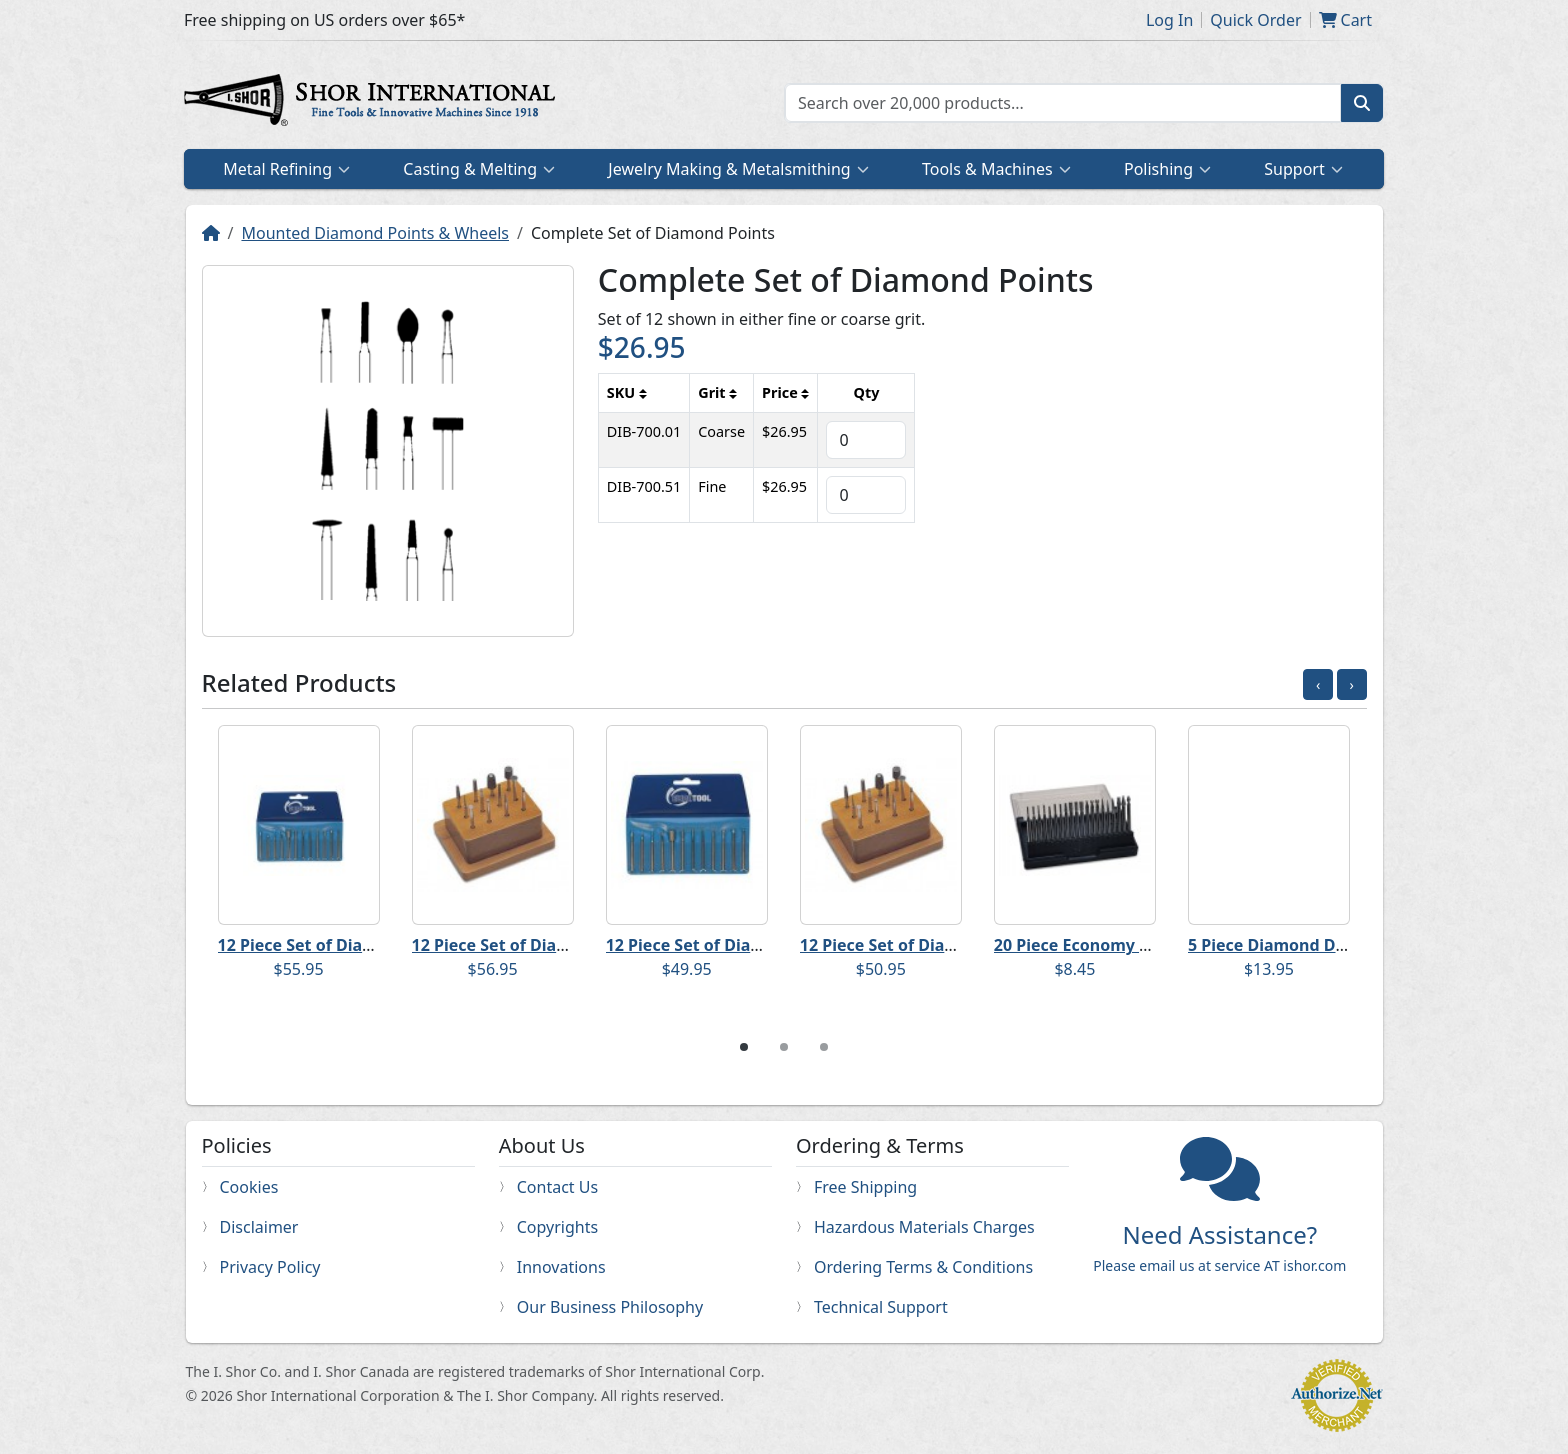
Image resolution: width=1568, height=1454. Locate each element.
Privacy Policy (270, 1267)
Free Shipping (865, 1187)
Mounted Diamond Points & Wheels (375, 233)
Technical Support (881, 1307)
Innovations (561, 1267)
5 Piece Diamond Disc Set (1287, 945)
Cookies (249, 1187)
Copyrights (557, 1227)
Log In (1169, 20)
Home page (374, 103)
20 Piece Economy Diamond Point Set (1140, 945)
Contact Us (557, 1187)
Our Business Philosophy (610, 1307)
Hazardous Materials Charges (924, 1227)
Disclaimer (259, 1227)
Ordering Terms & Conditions (923, 1267)
